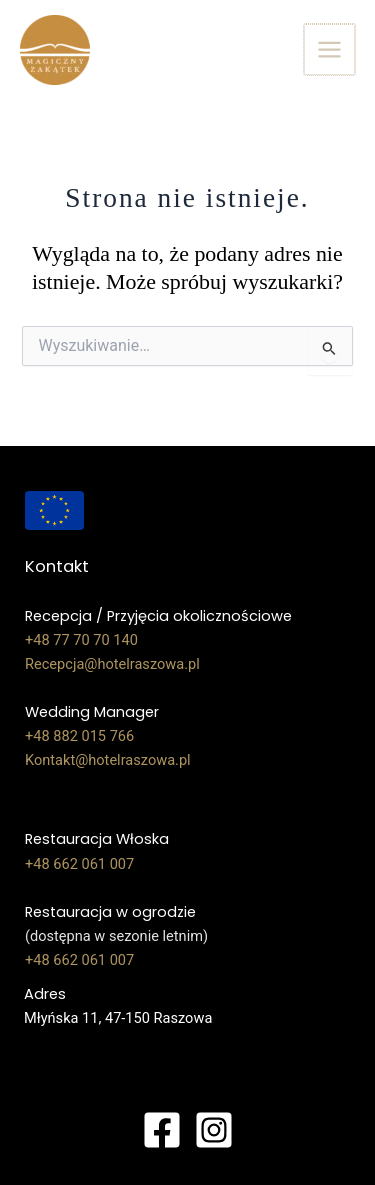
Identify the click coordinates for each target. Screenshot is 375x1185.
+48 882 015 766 (79, 736)
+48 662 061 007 (79, 864)
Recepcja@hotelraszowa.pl (112, 664)
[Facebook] (162, 1130)
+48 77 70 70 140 (81, 640)
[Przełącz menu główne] (330, 49)
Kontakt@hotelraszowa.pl (108, 760)
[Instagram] (214, 1130)
